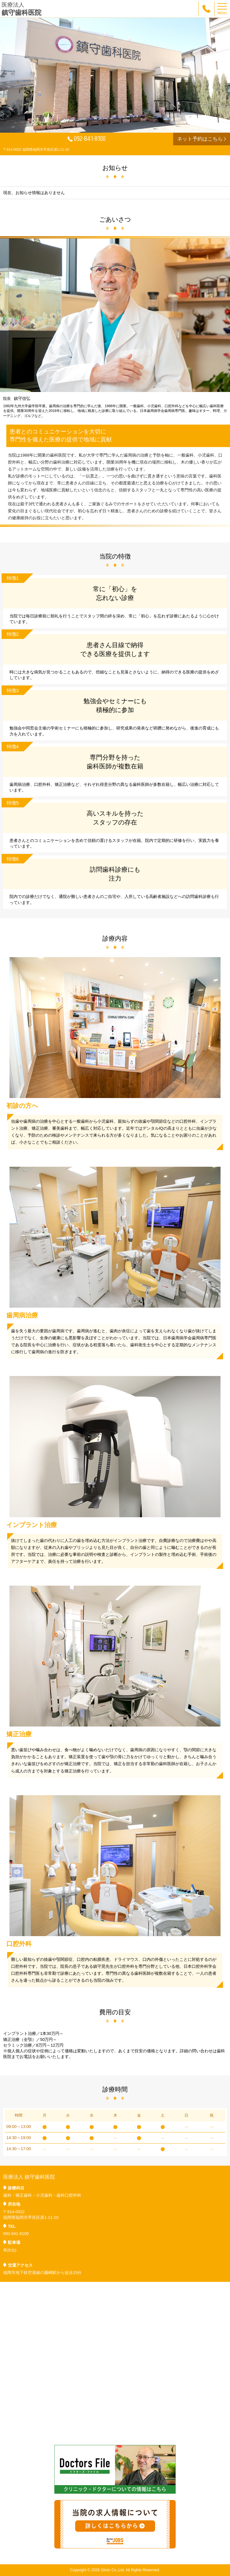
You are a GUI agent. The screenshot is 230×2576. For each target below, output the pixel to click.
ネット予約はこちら (202, 139)
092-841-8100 (87, 139)
